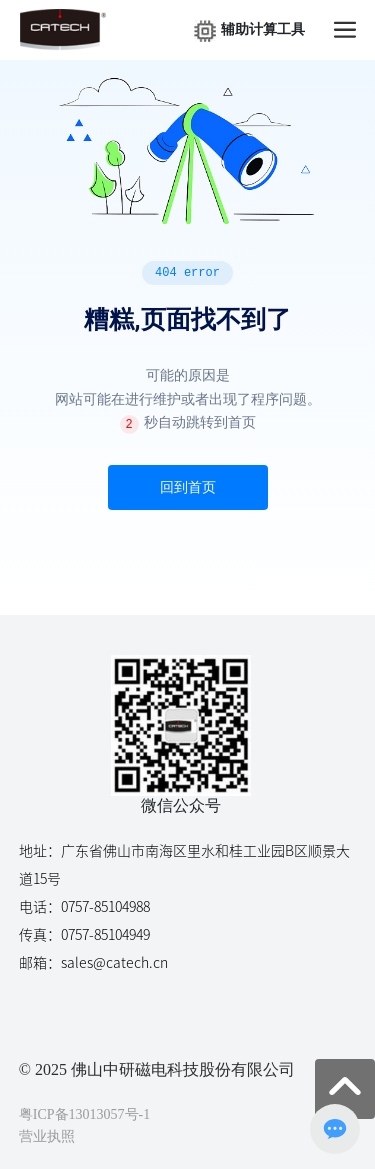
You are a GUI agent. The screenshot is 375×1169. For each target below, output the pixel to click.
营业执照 (47, 1136)
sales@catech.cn (114, 963)
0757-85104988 (105, 907)
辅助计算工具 (263, 29)
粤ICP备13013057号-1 (84, 1114)
